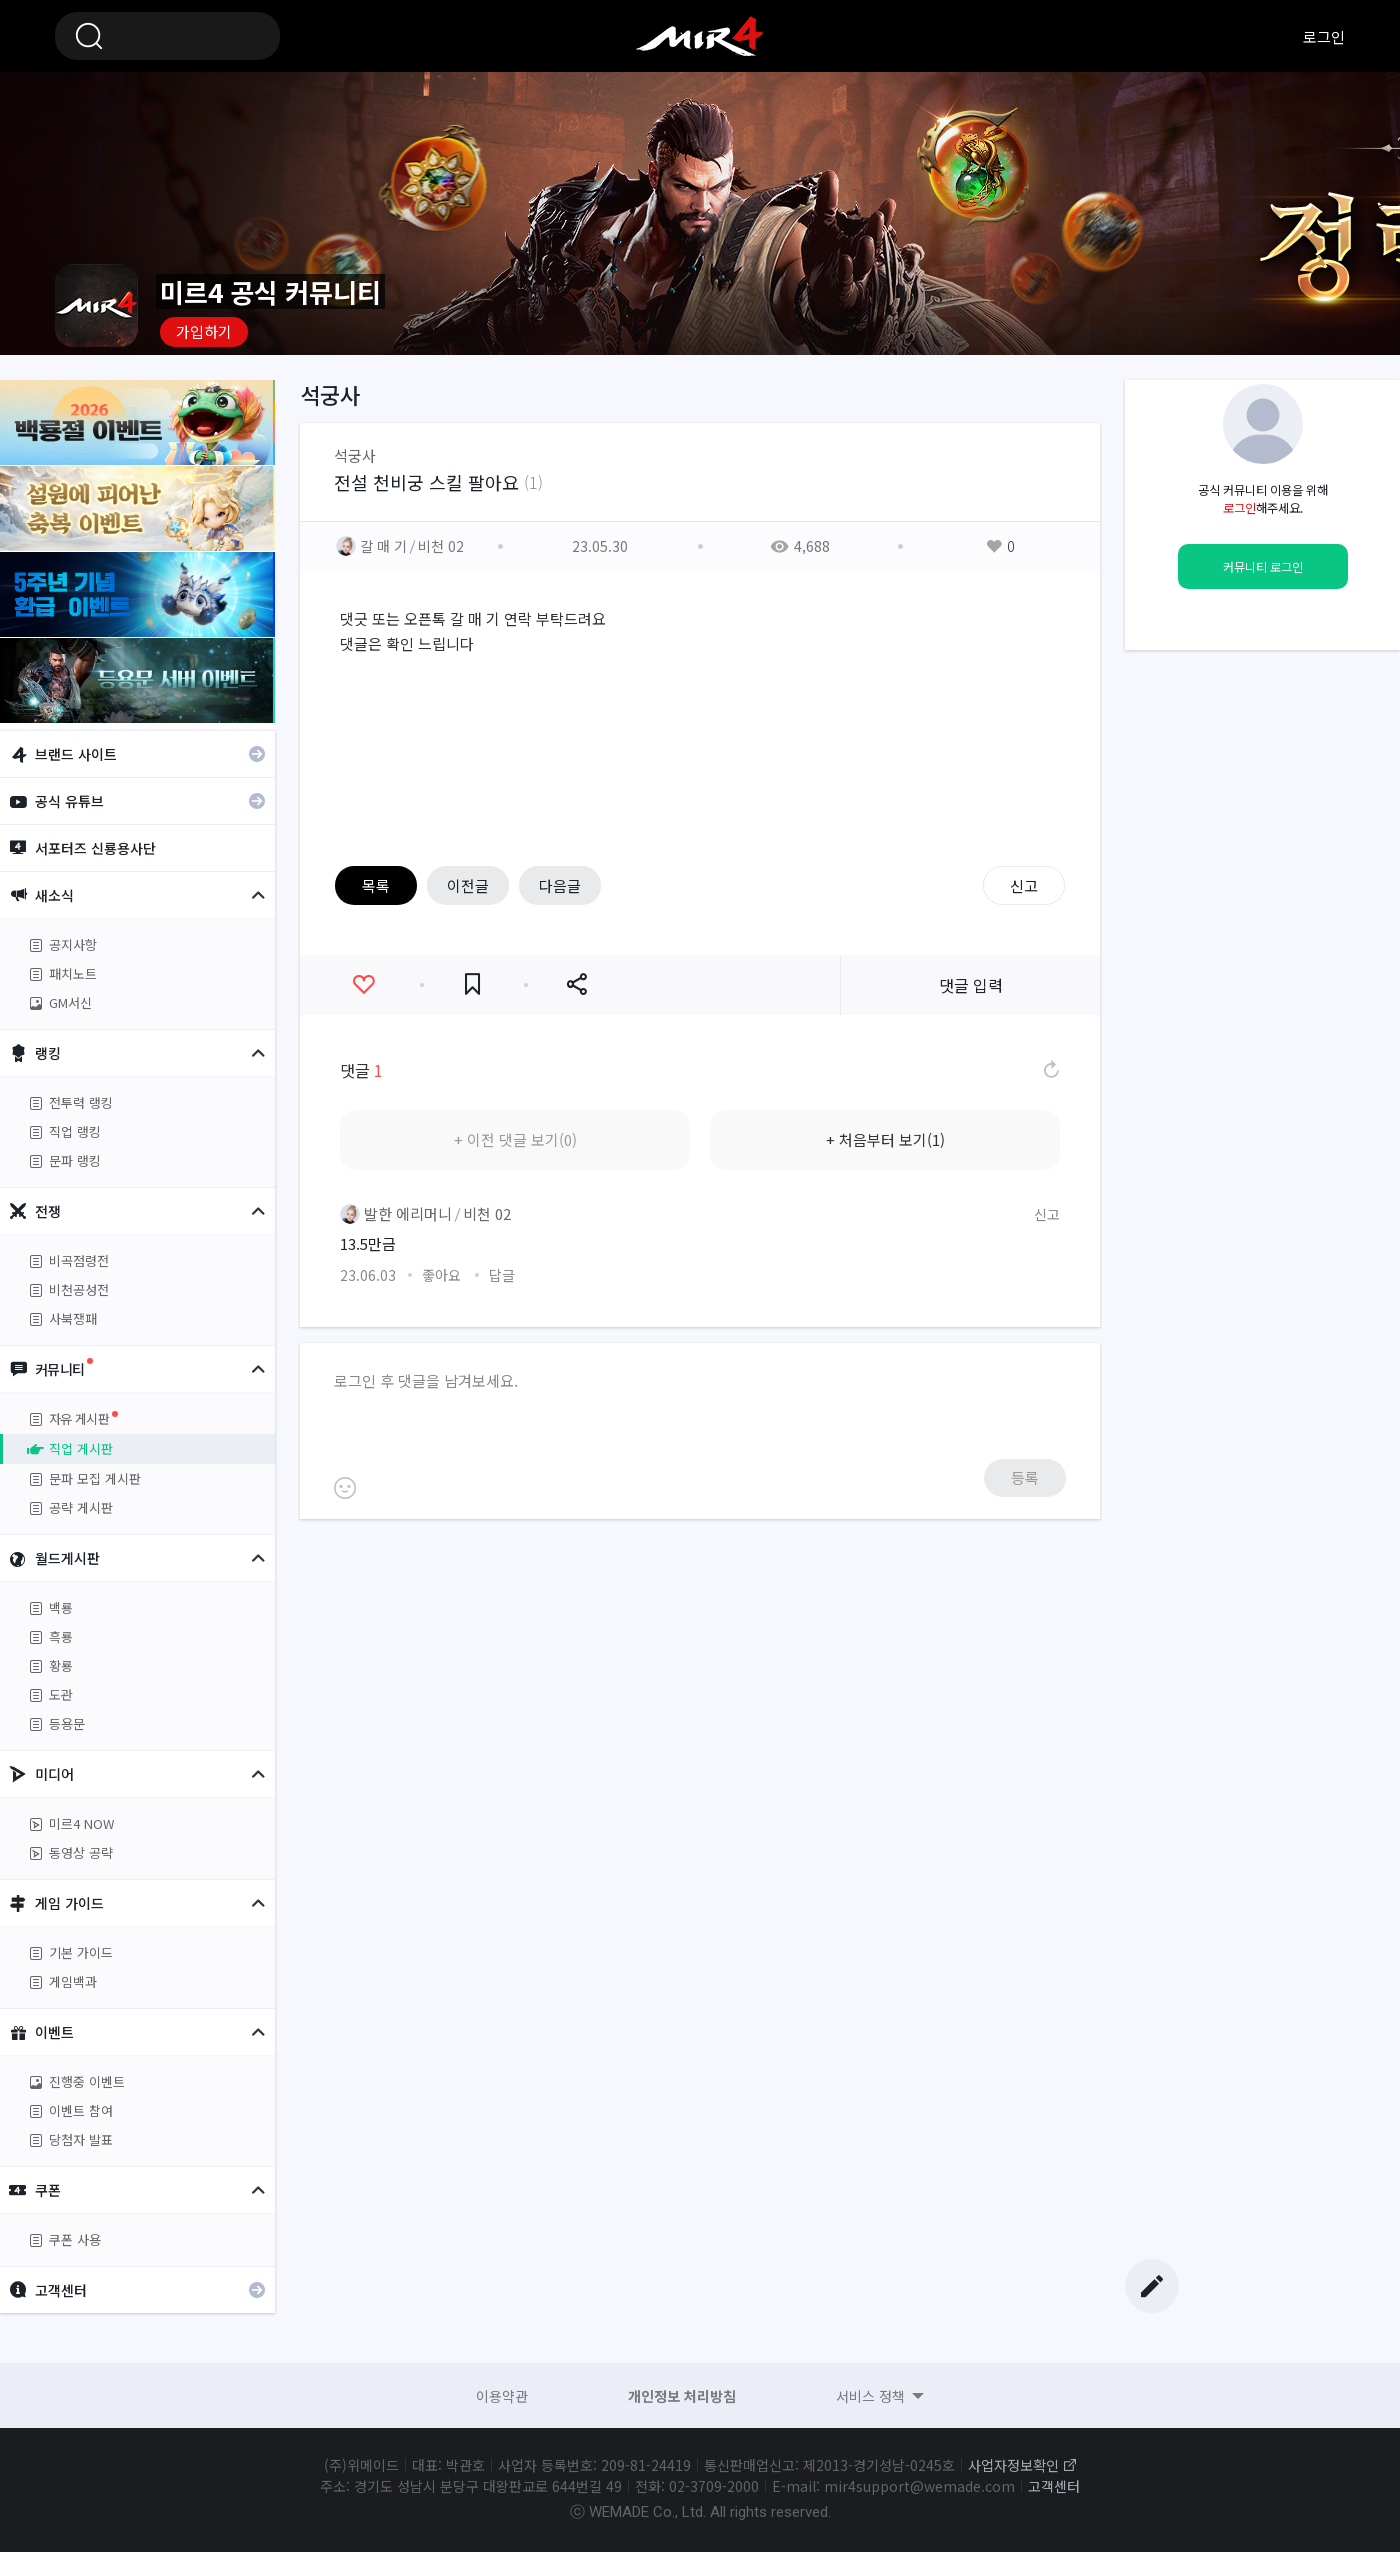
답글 (502, 1275)
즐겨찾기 (472, 984)
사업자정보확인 (1013, 2465)
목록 (376, 885)
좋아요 (363, 984)
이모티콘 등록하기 (345, 1488)
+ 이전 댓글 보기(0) (515, 1139)
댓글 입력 (971, 985)
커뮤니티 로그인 (1263, 567)
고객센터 (1054, 2486)
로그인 (1324, 36)
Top (1152, 2242)
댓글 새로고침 (1050, 1070)
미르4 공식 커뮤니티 (700, 36)
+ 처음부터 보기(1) (885, 1139)
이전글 (468, 885)
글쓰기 (1152, 2286)
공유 (576, 984)
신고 (1024, 885)
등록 (1025, 1477)
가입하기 (204, 331)
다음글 (560, 885)
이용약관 (502, 2396)
